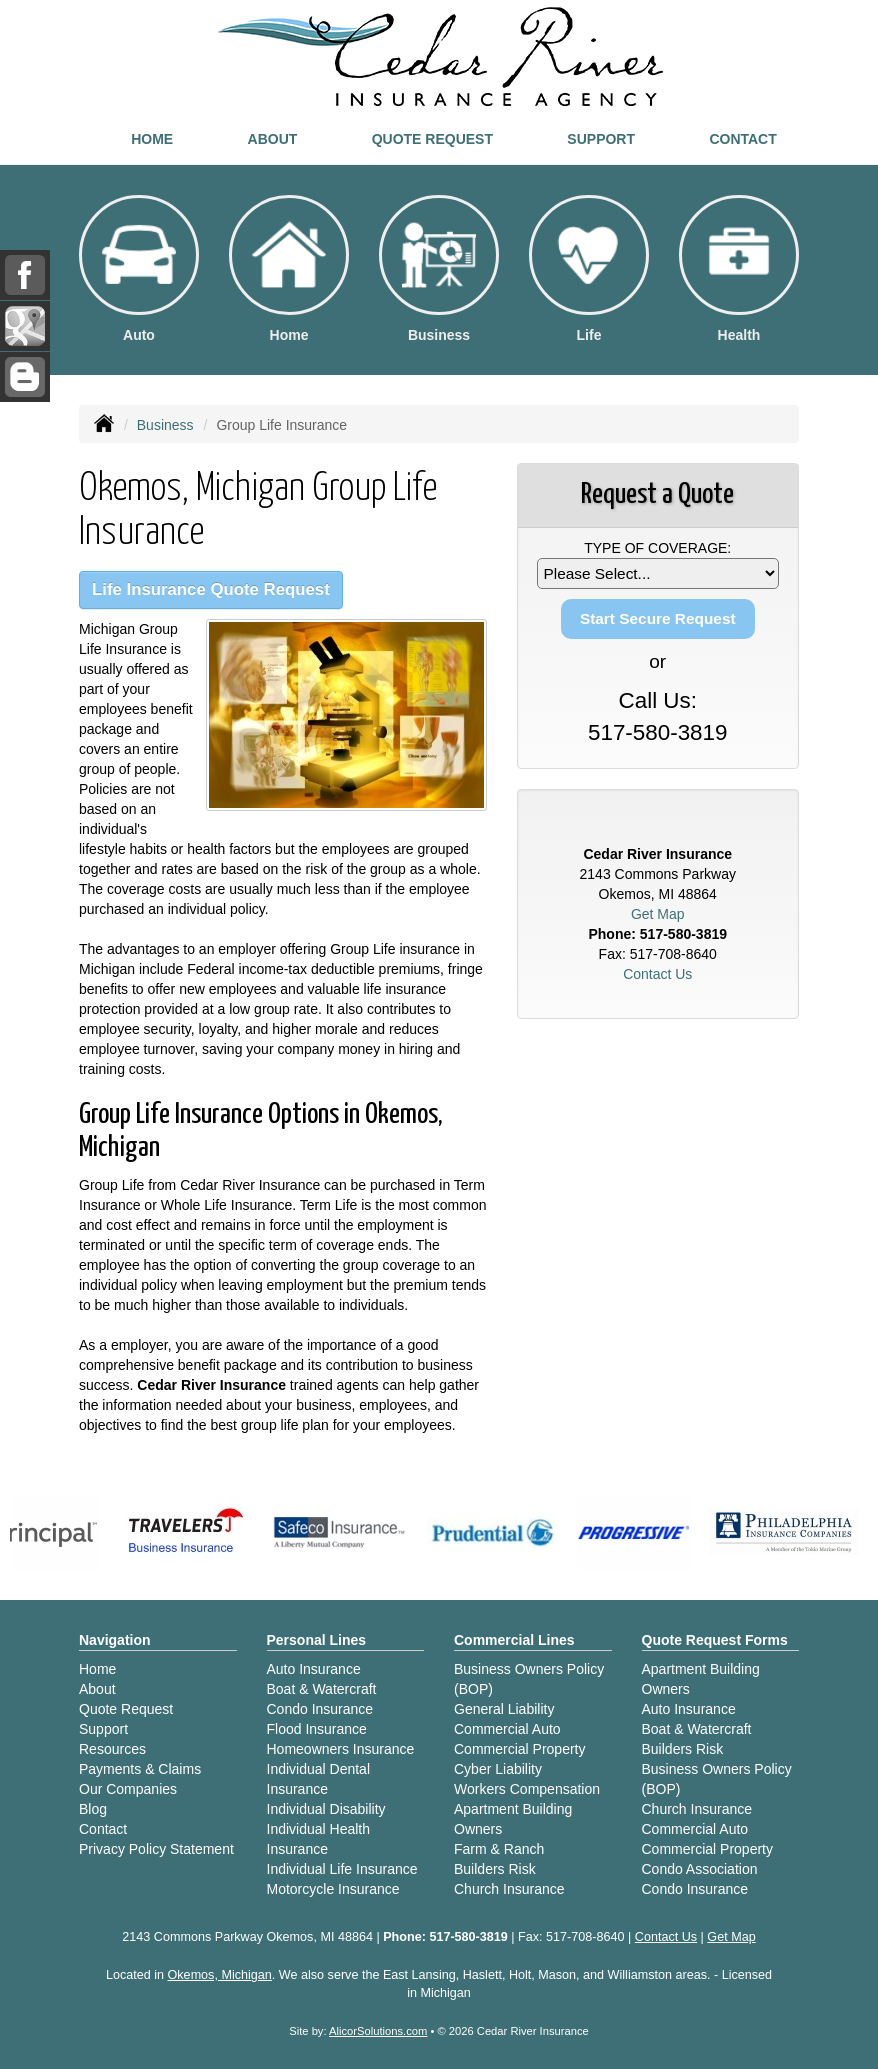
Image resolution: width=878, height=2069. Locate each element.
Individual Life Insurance (342, 1869)
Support (103, 1729)
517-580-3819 (657, 732)
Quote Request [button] (432, 139)
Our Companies (128, 1789)
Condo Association (700, 1869)
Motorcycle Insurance (333, 1889)
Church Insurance (509, 1889)
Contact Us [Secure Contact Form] (657, 974)
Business (165, 425)
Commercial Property (519, 1749)
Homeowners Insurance (341, 1749)
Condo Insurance (320, 1709)
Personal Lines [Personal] (317, 1640)
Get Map (658, 914)
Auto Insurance (314, 1669)
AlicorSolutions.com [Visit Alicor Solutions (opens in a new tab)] (378, 2031)
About (273, 139)
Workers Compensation (527, 1789)
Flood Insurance (317, 1729)
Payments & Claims (140, 1769)
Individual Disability (326, 1809)
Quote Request (126, 1709)
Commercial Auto (507, 1729)
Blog (93, 1809)
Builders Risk (495, 1869)
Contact (742, 139)
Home (152, 139)
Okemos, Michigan (220, 1975)
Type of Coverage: (657, 548)
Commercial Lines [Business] (514, 1640)
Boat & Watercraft (322, 1689)
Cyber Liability (498, 1769)
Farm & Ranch (499, 1849)
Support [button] (601, 139)
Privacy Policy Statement (156, 1849)
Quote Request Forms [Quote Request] (715, 1640)
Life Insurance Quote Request (211, 589)
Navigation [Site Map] (115, 1640)
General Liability (504, 1709)
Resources (112, 1749)
